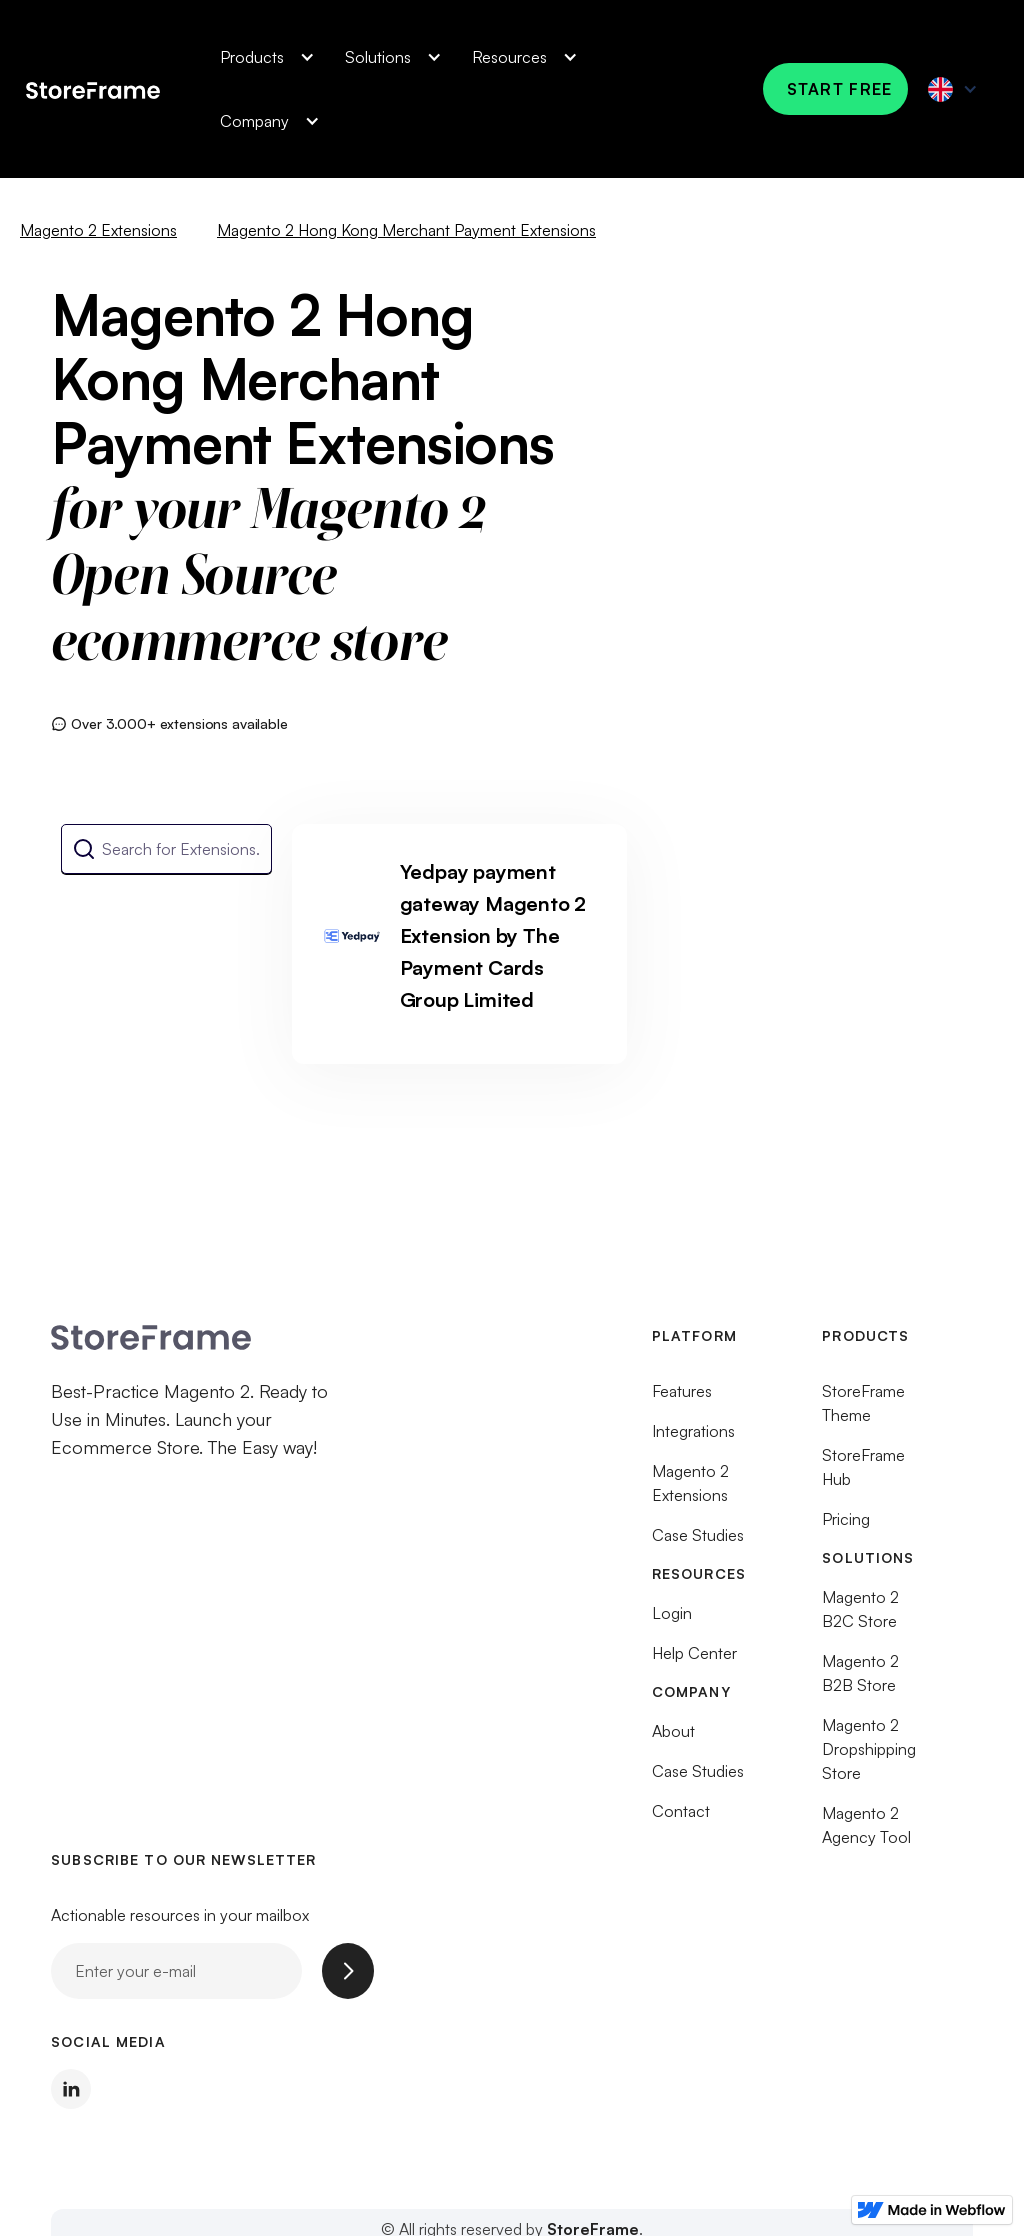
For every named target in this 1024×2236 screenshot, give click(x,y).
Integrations (693, 1438)
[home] (93, 88)
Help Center (694, 1660)
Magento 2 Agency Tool (866, 1832)
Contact (681, 1818)
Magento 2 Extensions (98, 230)
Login (672, 1620)
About (673, 1738)
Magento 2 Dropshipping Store (869, 1756)
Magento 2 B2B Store (860, 1680)
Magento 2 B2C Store (860, 1616)
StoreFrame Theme (863, 1410)
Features (682, 1398)
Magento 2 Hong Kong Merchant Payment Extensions (406, 230)
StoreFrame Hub (863, 1474)
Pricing (846, 1526)
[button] (262, 57)
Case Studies (698, 1542)
